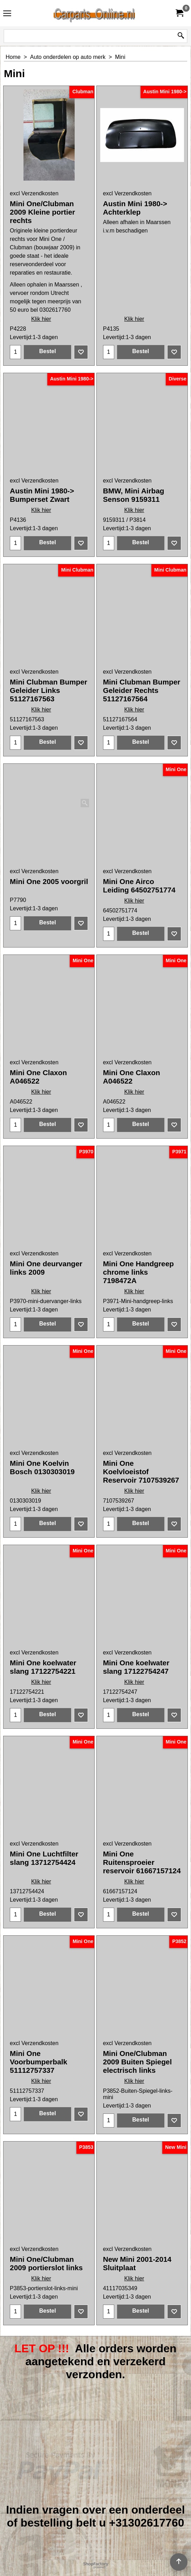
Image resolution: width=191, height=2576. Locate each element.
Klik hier (41, 326)
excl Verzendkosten (34, 193)
